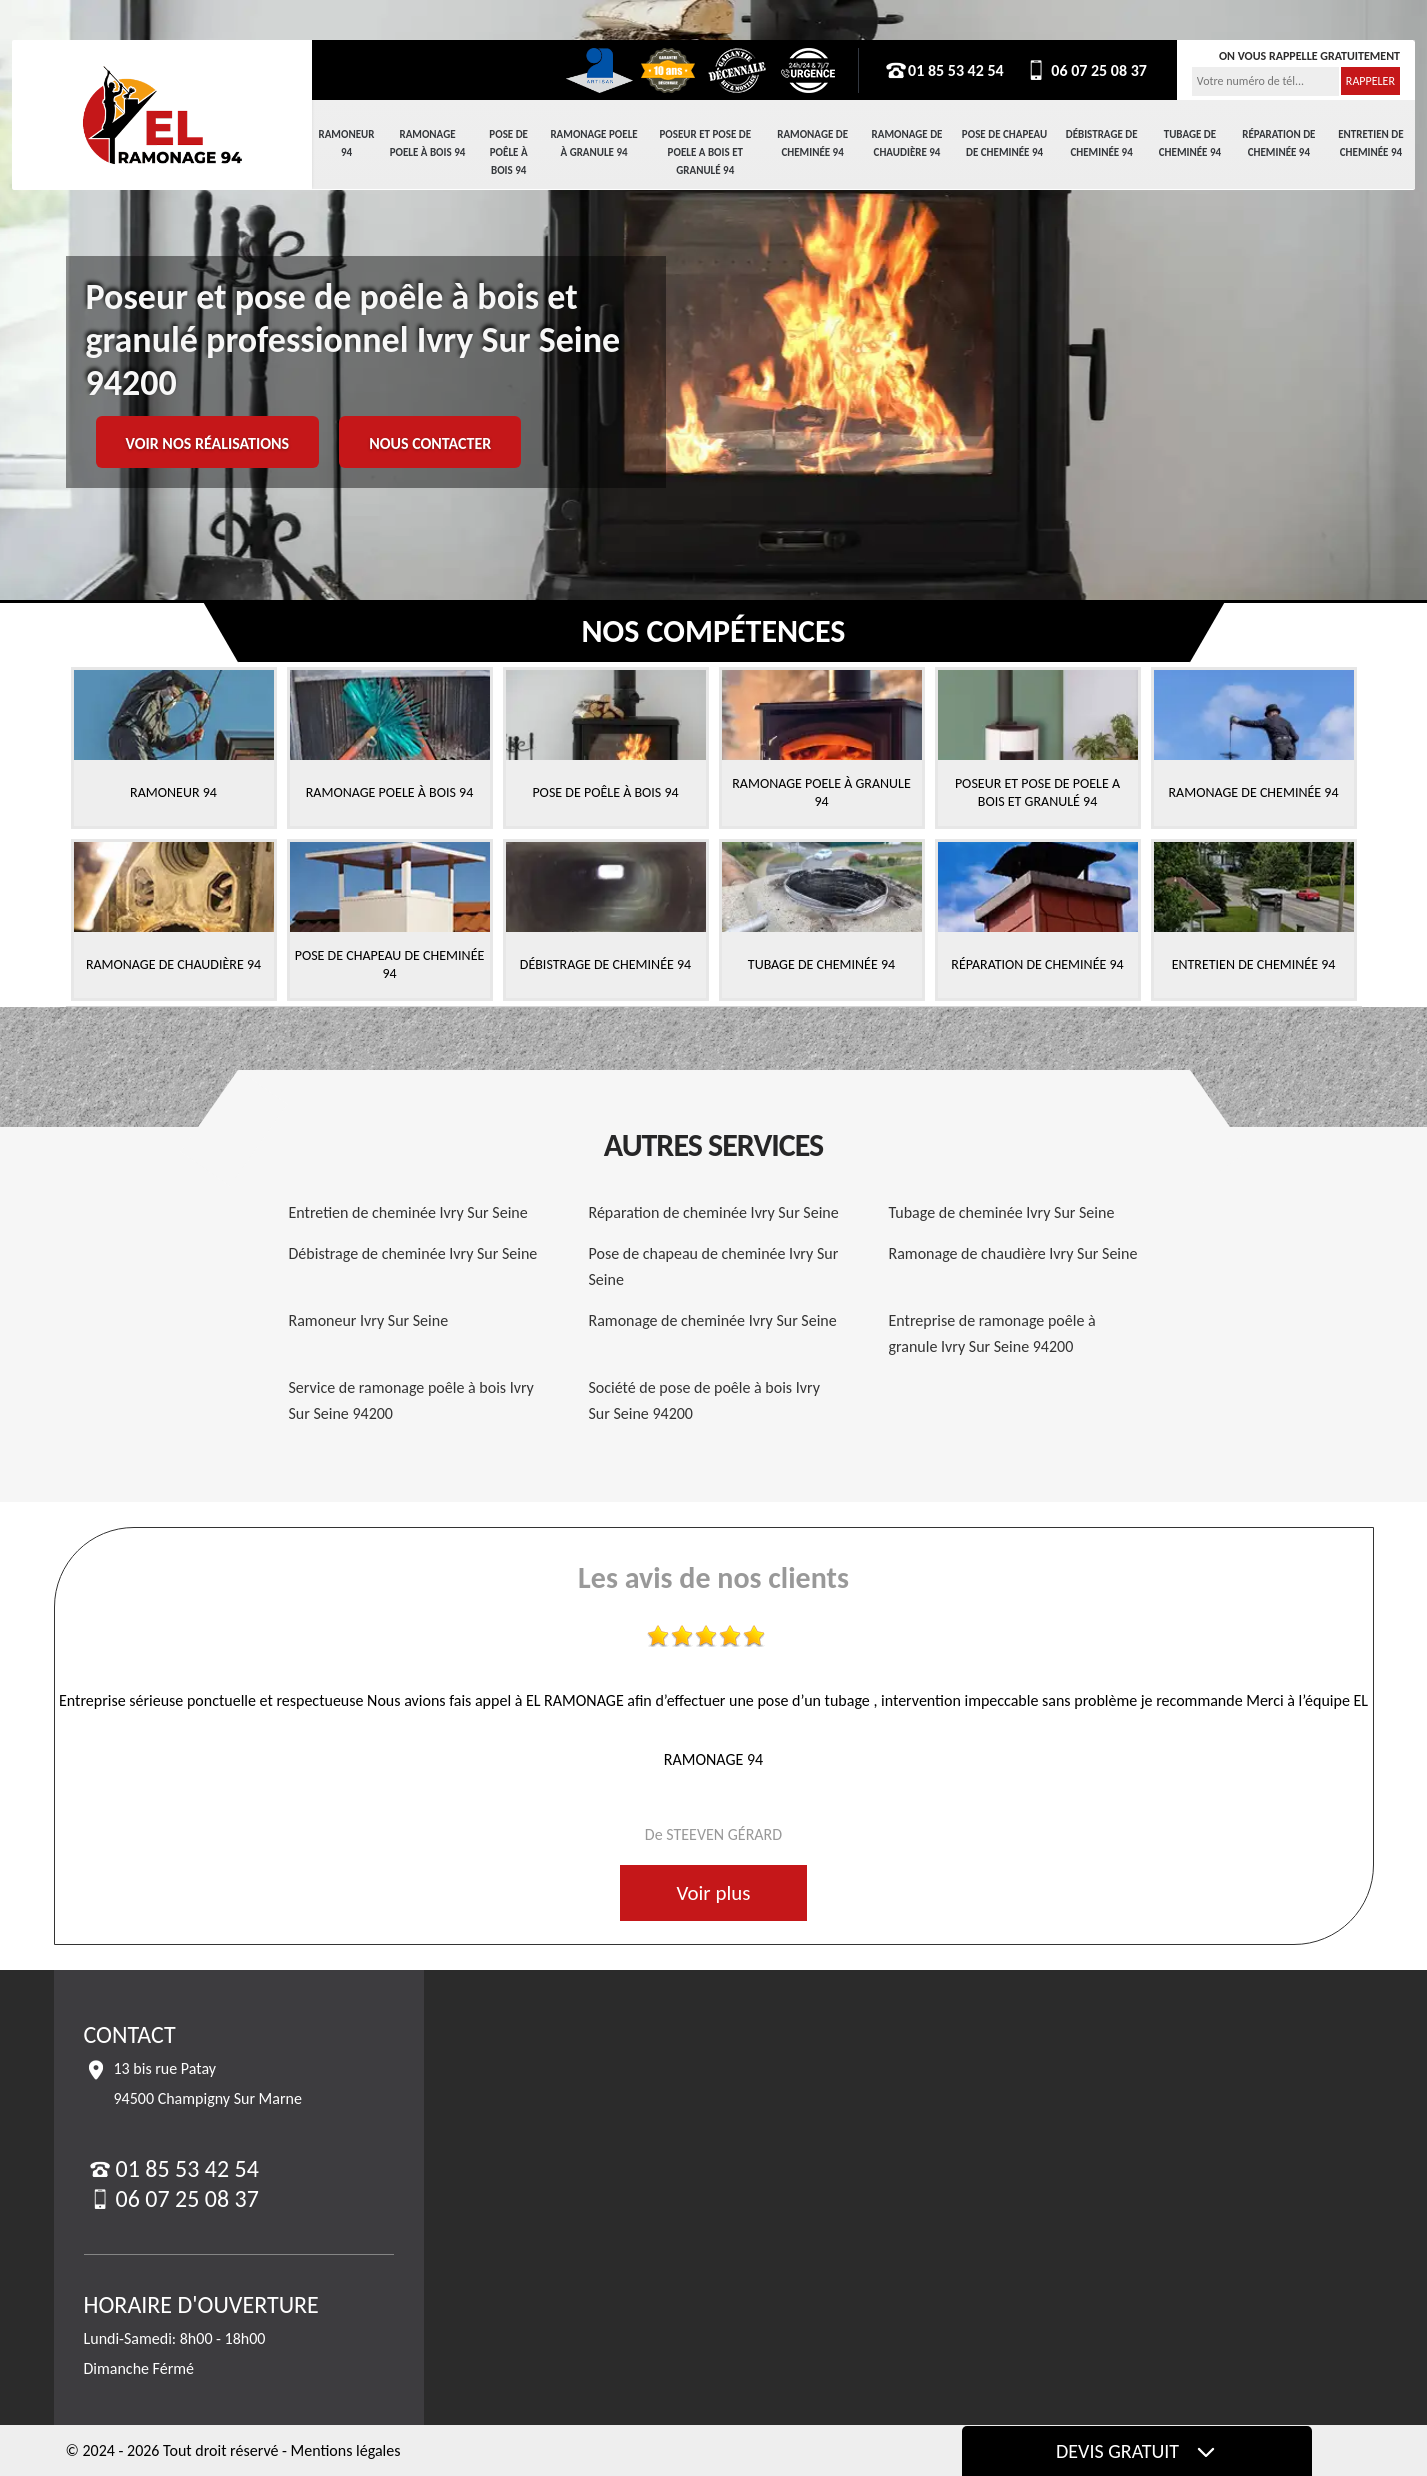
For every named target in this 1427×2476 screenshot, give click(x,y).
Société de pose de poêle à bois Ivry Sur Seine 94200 (704, 1400)
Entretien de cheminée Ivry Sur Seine (408, 1212)
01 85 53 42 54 (944, 70)
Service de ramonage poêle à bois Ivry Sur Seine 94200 (411, 1400)
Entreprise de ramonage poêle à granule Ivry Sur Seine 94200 (992, 1333)
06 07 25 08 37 (1085, 70)
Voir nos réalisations (208, 443)
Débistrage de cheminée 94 (1102, 143)
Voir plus (713, 1893)
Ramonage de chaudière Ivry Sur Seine (1013, 1253)
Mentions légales (346, 2450)
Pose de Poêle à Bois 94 (508, 152)
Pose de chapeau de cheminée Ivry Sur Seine (714, 1266)
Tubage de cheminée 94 (1190, 143)
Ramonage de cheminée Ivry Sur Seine (713, 1320)
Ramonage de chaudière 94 (907, 143)
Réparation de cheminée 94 (1278, 143)
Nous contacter (430, 443)
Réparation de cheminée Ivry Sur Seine (714, 1212)
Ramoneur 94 (347, 143)
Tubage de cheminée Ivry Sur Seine (1002, 1212)
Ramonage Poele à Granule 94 (593, 143)
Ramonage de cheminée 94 (812, 143)
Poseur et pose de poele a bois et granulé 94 (705, 152)
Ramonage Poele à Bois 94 (428, 143)
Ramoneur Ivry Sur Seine (369, 1320)
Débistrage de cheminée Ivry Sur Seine (413, 1253)
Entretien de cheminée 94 (1370, 143)
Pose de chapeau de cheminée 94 (1004, 143)
